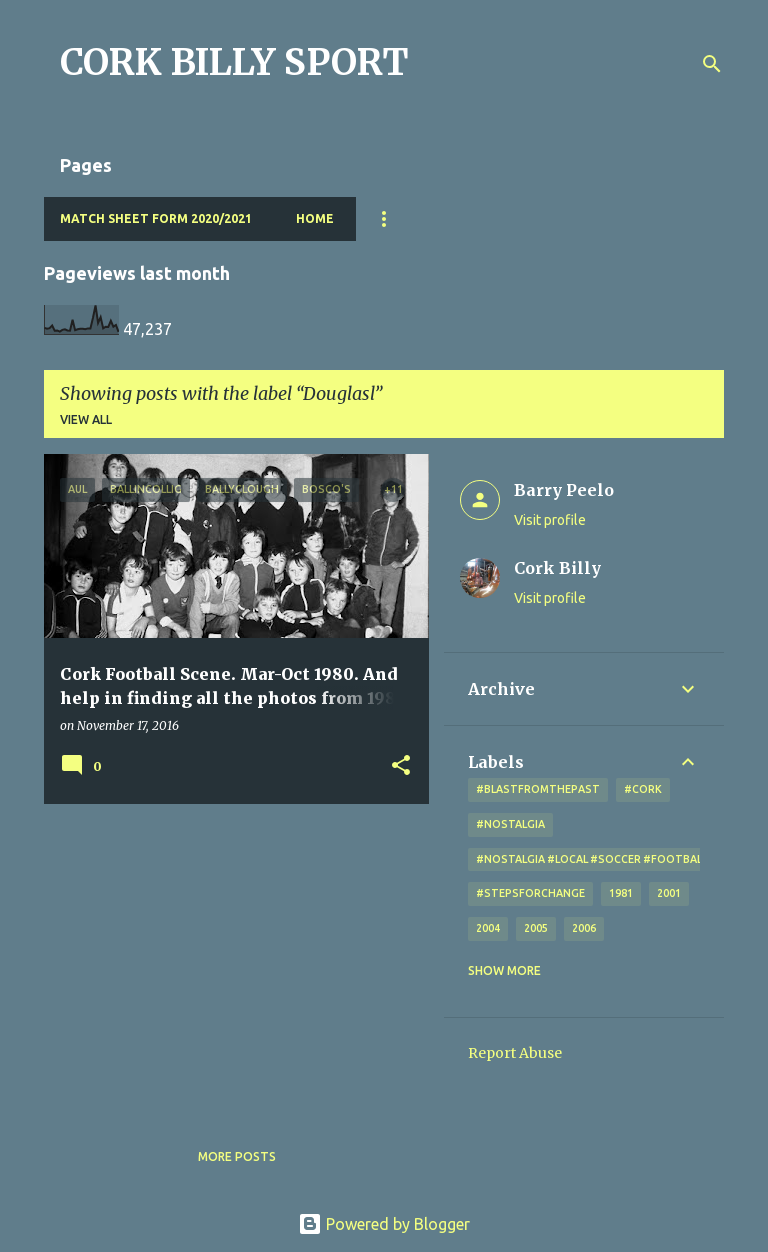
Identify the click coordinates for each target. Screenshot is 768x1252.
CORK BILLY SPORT (234, 62)
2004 (488, 928)
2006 (584, 928)
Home (315, 218)
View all (86, 419)
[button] (401, 766)
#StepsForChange (530, 893)
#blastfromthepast (538, 789)
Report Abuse (515, 1053)
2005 (536, 928)
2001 (669, 893)
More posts (237, 1156)
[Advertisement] (229, 959)
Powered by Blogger (384, 1224)
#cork (643, 789)
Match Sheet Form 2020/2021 (156, 218)
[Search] (712, 64)
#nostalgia (510, 824)
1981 (621, 893)
